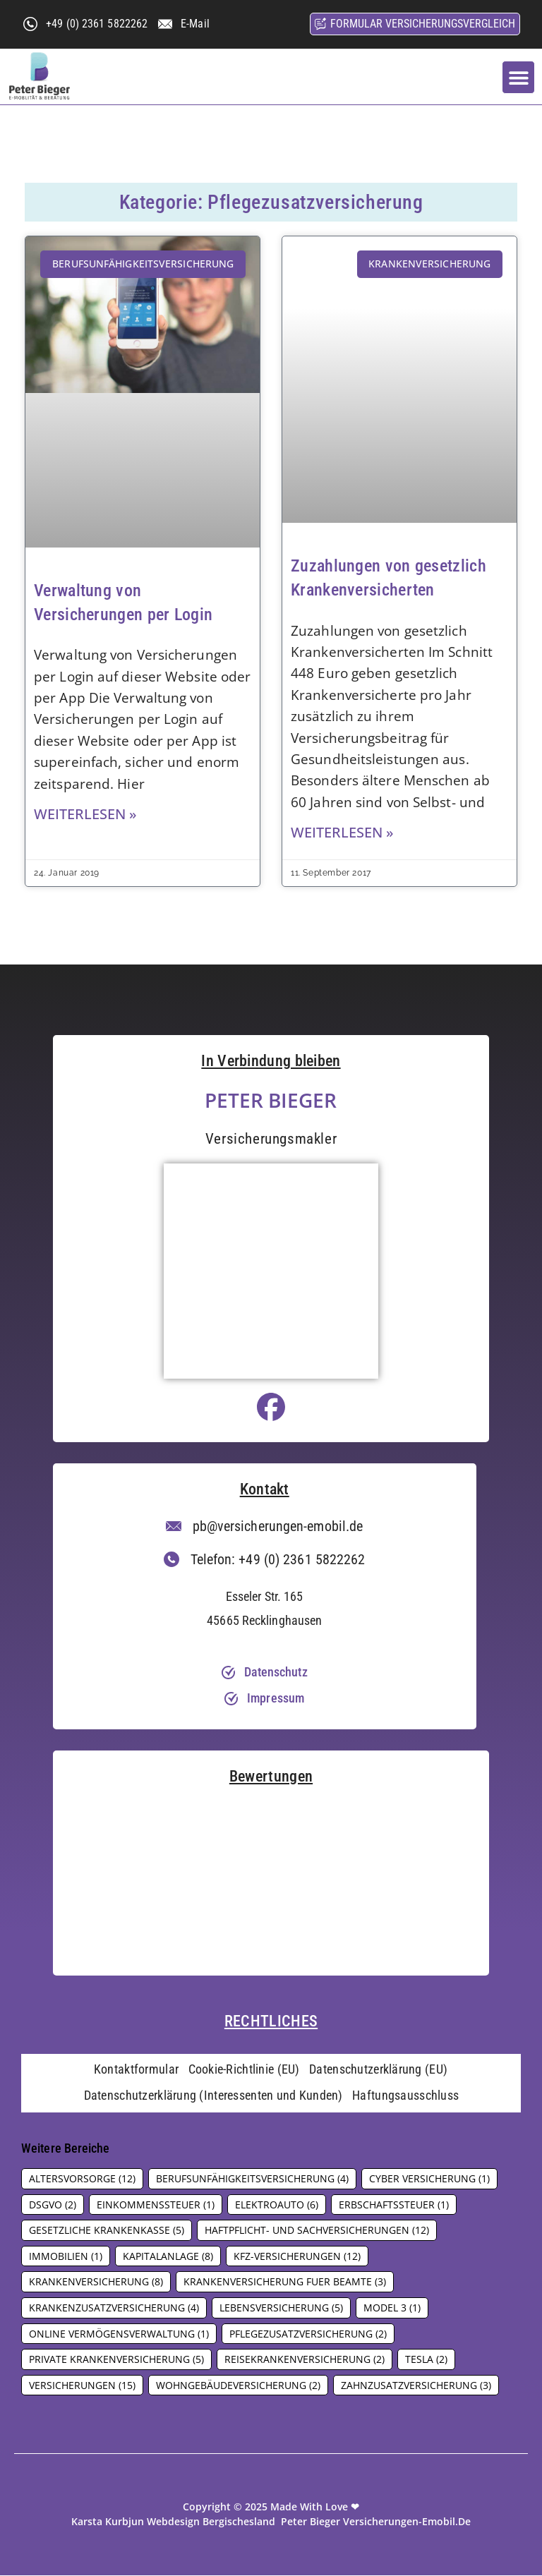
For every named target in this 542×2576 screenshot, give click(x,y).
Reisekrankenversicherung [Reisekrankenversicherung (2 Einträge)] (304, 2359)
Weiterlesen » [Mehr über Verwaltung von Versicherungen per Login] (85, 813)
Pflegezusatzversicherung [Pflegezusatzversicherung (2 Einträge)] (308, 2334)
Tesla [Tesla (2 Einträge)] (426, 2359)
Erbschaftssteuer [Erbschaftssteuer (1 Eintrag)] (394, 2205)
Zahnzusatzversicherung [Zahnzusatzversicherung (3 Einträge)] (416, 2386)
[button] (518, 77)
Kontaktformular (136, 2070)
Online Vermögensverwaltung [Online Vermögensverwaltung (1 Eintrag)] (119, 2334)
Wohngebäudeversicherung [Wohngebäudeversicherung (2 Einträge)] (238, 2386)
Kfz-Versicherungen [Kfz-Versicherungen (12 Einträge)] (297, 2256)
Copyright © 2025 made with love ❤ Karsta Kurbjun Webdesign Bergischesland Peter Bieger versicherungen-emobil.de (271, 2515)
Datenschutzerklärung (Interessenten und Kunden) (213, 2096)
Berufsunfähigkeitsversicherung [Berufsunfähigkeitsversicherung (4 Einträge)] (252, 2179)
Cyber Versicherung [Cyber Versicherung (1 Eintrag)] (429, 2179)
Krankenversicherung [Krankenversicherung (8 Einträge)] (96, 2283)
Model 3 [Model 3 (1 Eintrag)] (392, 2308)
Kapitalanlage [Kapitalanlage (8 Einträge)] (168, 2256)
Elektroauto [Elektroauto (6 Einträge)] (276, 2205)
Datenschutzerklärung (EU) (379, 2070)
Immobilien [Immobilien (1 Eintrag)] (65, 2256)
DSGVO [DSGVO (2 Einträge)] (52, 2205)
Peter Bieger (271, 1100)
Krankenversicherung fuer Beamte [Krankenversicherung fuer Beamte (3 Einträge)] (284, 2283)
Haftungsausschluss (406, 2096)
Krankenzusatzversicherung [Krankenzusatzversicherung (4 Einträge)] (114, 2308)
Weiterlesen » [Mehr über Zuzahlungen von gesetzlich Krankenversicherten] (342, 832)
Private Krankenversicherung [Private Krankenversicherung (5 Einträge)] (116, 2359)
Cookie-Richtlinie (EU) (244, 2070)
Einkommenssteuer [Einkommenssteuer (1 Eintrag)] (156, 2205)
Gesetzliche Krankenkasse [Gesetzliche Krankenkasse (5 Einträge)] (106, 2230)
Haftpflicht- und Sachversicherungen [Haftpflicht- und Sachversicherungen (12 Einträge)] (317, 2230)
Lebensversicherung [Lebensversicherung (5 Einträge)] (281, 2308)
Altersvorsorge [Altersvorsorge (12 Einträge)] (82, 2179)
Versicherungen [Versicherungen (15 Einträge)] (82, 2386)
